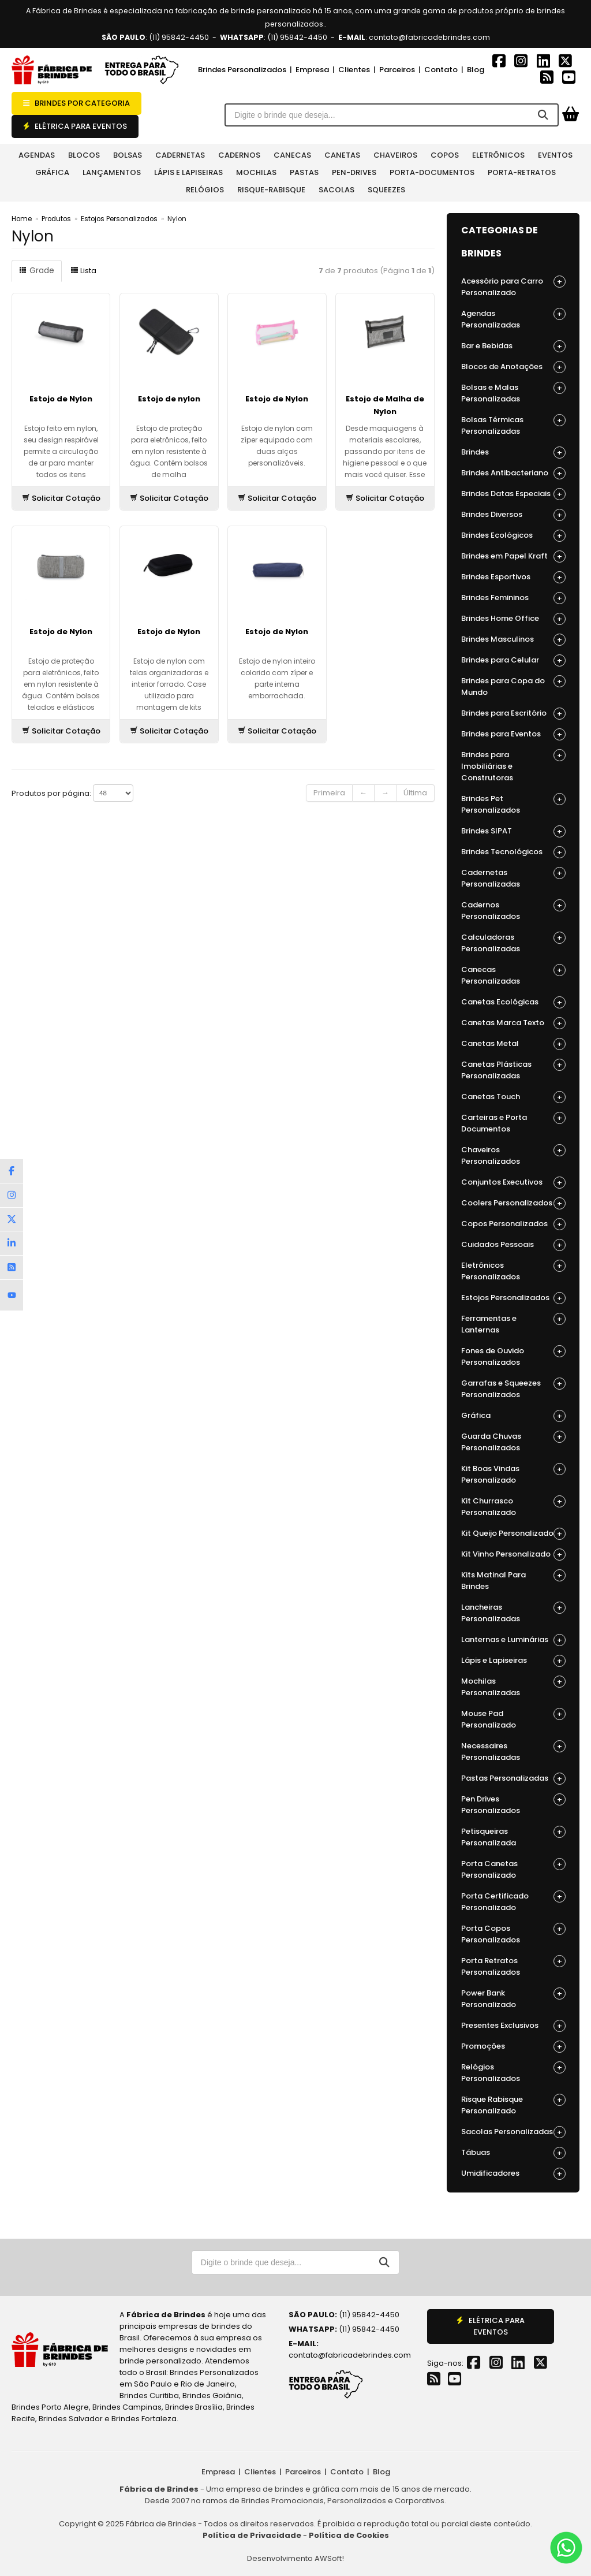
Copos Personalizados (513, 1224)
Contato (441, 69)
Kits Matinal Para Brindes (513, 1580)
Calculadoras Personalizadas (513, 943)
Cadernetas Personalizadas (513, 878)
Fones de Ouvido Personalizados (513, 1356)
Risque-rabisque (271, 189)
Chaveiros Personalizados (513, 1155)
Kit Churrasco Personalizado (513, 1506)
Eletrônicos (498, 155)
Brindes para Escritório (513, 714)
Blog (475, 69)
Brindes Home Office (513, 619)
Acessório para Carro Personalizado (513, 287)
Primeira (329, 792)
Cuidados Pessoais (513, 1245)
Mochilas (256, 172)
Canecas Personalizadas (513, 975)
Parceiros (397, 69)
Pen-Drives (354, 172)
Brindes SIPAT (513, 831)
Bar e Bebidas (513, 346)
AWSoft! (329, 2558)
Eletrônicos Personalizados (513, 1271)
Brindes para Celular (513, 660)
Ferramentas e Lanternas (513, 1324)
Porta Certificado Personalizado (513, 1901)
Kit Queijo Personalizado (513, 1534)
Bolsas (127, 155)
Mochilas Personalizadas (513, 1687)
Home (22, 219)
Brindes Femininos (513, 598)
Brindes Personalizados (242, 69)
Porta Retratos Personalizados (513, 1966)
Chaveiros (395, 155)
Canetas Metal (513, 1044)
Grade (36, 270)
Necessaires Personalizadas (513, 1751)
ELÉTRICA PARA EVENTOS (75, 126)
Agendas (36, 155)
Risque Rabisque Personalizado (513, 2105)
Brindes (513, 452)
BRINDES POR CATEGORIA (76, 103)
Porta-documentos (432, 172)
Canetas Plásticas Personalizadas (513, 1070)
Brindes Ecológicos (513, 536)
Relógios (205, 189)
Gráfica (52, 172)
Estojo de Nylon (60, 398)
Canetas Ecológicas (513, 1002)
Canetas (342, 155)
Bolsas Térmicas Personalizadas (513, 425)
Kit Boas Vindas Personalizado (513, 1474)
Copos (445, 155)
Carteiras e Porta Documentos (513, 1123)
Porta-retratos (522, 172)
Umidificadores (513, 2174)
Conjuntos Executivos (513, 1183)
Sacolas (336, 189)
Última (415, 792)
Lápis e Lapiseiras (188, 172)
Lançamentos (112, 172)
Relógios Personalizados (513, 2072)
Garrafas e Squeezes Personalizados (513, 1389)
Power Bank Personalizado (513, 1998)
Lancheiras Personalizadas (513, 1613)
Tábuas (513, 2153)
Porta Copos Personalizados (513, 1934)
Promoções (513, 2047)
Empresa (312, 69)
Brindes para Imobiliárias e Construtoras (513, 766)
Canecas (292, 155)
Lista (82, 270)
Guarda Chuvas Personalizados (513, 1442)
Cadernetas (180, 155)
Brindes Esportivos (513, 577)
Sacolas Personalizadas (513, 2132)
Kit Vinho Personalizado (513, 1554)
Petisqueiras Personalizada (513, 1837)
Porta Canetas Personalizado (513, 1869)
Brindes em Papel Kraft (513, 556)
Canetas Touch (513, 1097)
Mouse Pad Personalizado (513, 1719)
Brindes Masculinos (513, 640)
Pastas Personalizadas (513, 1779)
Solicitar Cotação (61, 498)
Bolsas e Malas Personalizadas (513, 393)
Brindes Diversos (513, 515)
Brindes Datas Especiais (513, 494)
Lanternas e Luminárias (513, 1640)
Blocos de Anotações (513, 367)
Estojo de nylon (169, 398)
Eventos (555, 155)
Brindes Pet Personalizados (513, 804)
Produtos (56, 219)
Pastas (304, 172)
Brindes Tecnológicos (513, 852)
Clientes (354, 69)
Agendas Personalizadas (513, 319)
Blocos (84, 155)
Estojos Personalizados (119, 219)
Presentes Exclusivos (513, 2026)
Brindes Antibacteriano (513, 473)
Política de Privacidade (252, 2535)
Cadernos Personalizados (513, 910)
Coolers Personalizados (513, 1203)
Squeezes (386, 189)
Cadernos (239, 155)
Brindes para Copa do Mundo (513, 686)
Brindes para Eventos (513, 734)
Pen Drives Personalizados (513, 1804)
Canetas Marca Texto (513, 1023)
